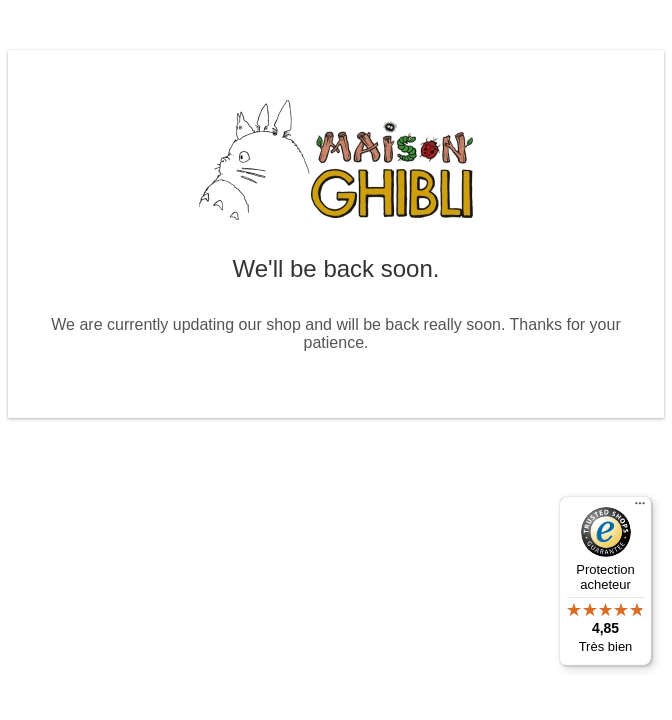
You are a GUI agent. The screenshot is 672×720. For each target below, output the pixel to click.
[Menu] (640, 508)
